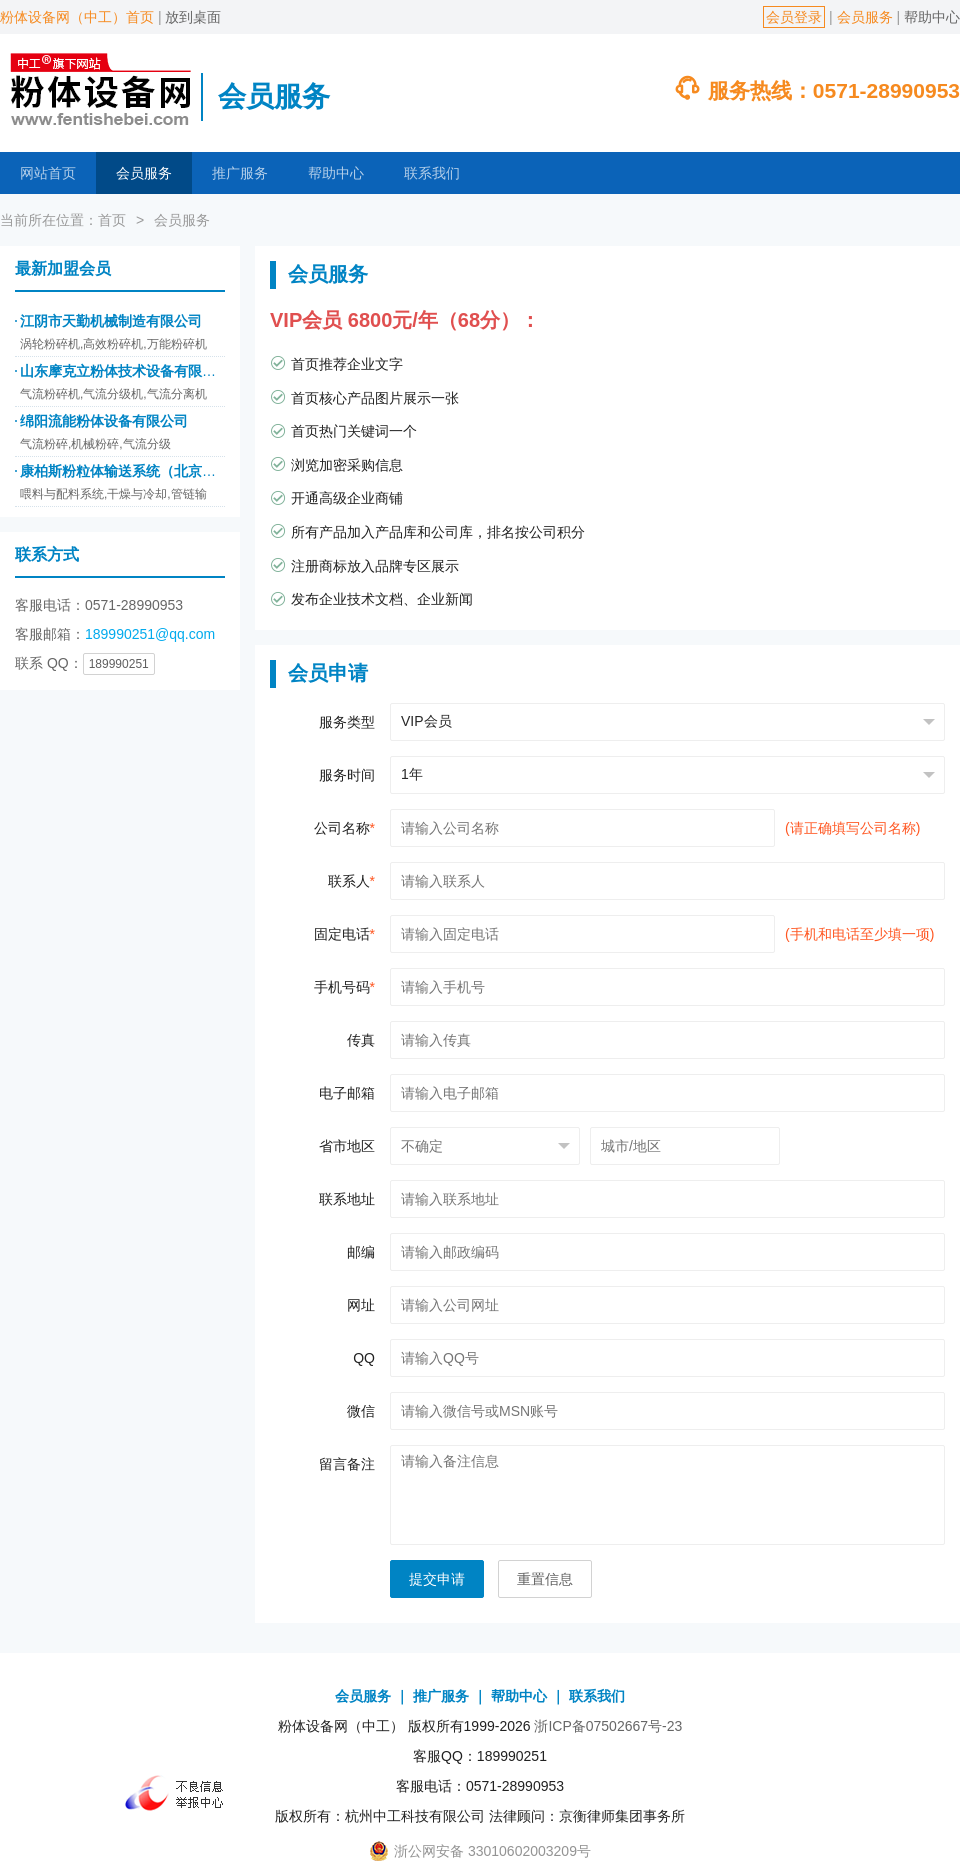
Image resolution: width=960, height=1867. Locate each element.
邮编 (361, 1252)
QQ (364, 1358)
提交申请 (437, 1579)
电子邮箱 (347, 1093)
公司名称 (344, 828)
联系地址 (347, 1199)
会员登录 (794, 17)
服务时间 (347, 775)
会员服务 (865, 17)
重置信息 (545, 1579)
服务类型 (347, 722)
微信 (361, 1411)
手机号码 (344, 987)
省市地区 (347, 1146)
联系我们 (432, 173)
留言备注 (347, 1464)
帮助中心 (932, 17)
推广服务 (240, 173)
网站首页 (48, 173)
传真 (361, 1040)
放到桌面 (193, 17)
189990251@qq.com (150, 634)
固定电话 (344, 934)
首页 (112, 220)
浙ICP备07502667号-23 (608, 1726)
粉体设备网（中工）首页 (77, 17)
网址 (361, 1305)
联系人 (351, 881)
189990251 (119, 664)
